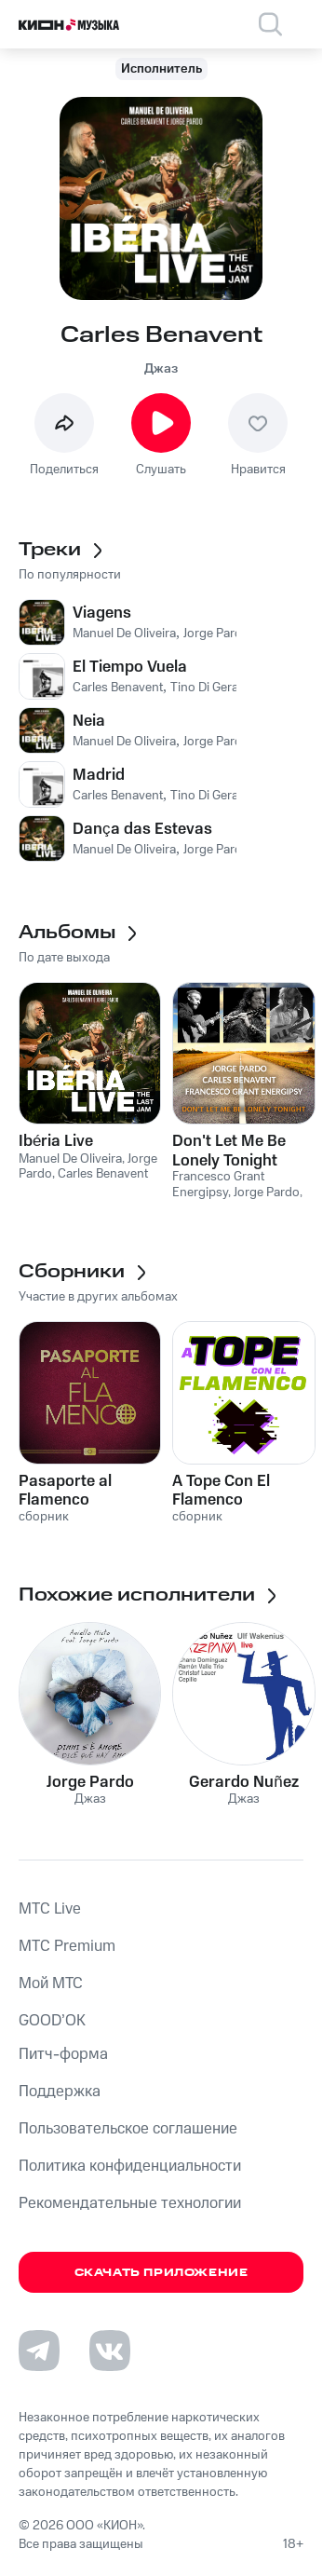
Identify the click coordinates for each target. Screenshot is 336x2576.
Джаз (161, 369)
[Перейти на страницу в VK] (109, 2350)
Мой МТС (51, 1983)
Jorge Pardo (90, 1782)
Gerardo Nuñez (243, 1782)
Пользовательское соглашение (128, 2129)
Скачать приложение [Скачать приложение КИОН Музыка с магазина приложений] (161, 2273)
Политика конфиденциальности (130, 2166)
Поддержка (60, 2091)
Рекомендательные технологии (130, 2203)
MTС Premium (67, 1946)
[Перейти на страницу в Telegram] (39, 2350)
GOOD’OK (52, 2021)
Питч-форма (63, 2054)
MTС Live (50, 1909)
